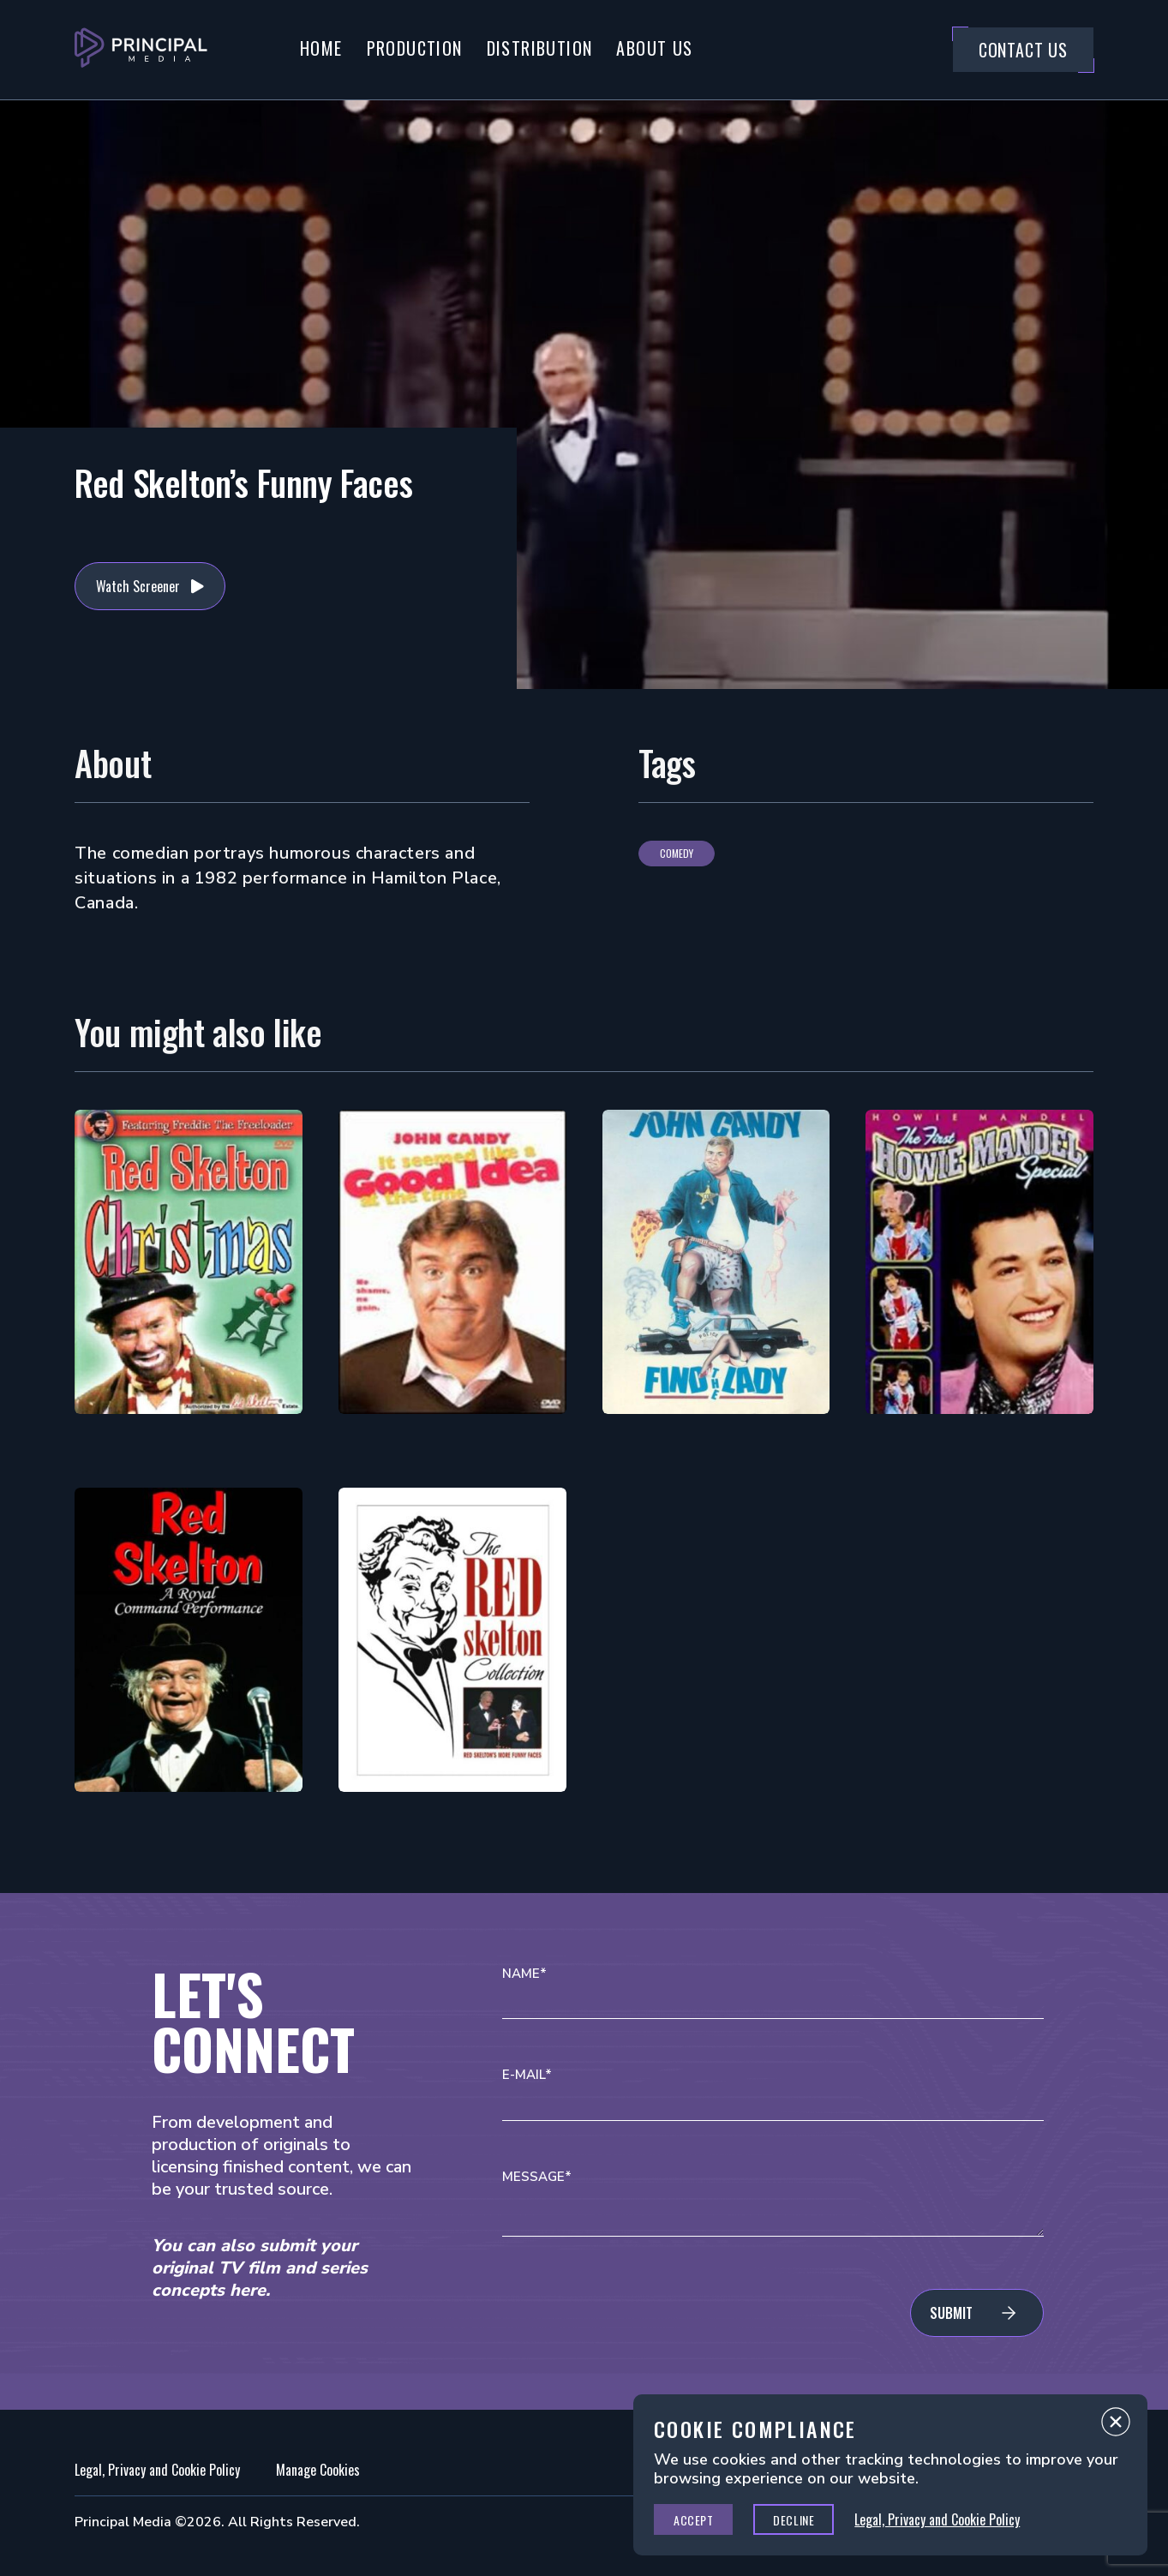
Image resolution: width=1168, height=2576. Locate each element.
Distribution (540, 48)
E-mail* (527, 2075)
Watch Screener (138, 586)
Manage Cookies (318, 2469)
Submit (951, 2313)
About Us (654, 48)
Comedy (676, 853)
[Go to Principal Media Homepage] (141, 49)
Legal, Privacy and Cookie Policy (157, 2469)
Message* (537, 2177)
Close (1115, 2426)
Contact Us (1023, 50)
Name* (524, 1974)
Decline (793, 2520)
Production (415, 48)
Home (321, 48)
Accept (693, 2520)
